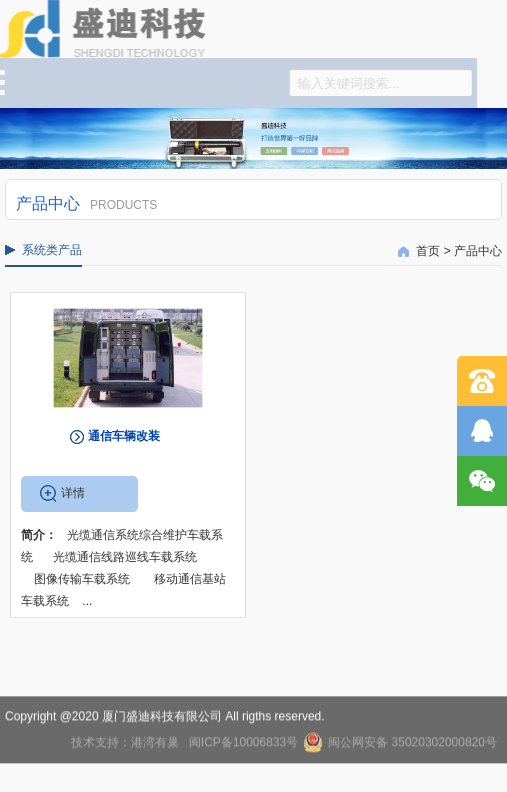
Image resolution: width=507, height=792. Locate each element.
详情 (73, 493)
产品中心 (478, 251)
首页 (428, 251)
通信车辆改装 (124, 436)
